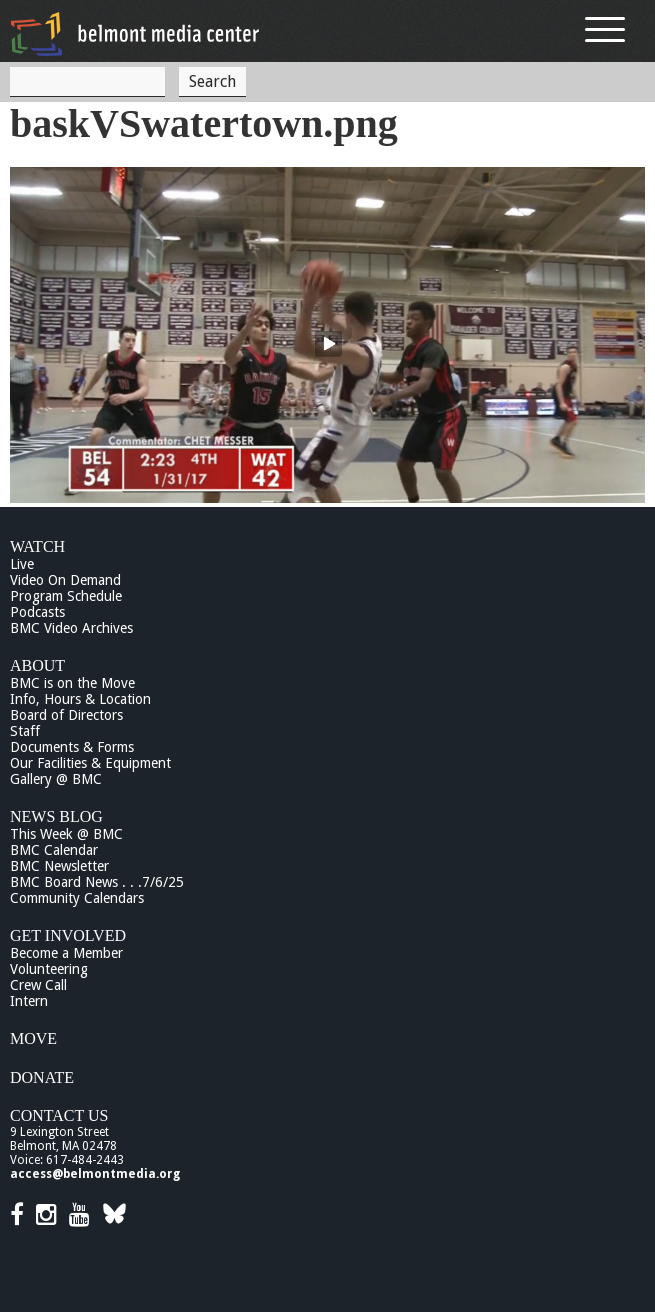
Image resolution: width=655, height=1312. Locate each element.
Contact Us (59, 1115)
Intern (29, 1001)
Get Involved (68, 935)
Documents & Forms (72, 747)
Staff (25, 731)
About (37, 665)
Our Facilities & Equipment (90, 763)
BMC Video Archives (71, 628)
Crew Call (38, 985)
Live (22, 564)
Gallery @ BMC (56, 779)
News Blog (56, 816)
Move (33, 1038)
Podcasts (37, 612)
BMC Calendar (54, 850)
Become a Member (66, 953)
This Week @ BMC (66, 834)
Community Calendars (77, 898)
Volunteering (49, 969)
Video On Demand (65, 580)
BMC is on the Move (72, 683)
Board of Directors (66, 715)
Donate (42, 1077)
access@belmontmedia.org (95, 1174)
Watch (37, 546)
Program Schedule (66, 596)
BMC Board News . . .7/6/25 (97, 882)
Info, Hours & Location (80, 699)
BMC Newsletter (59, 866)
